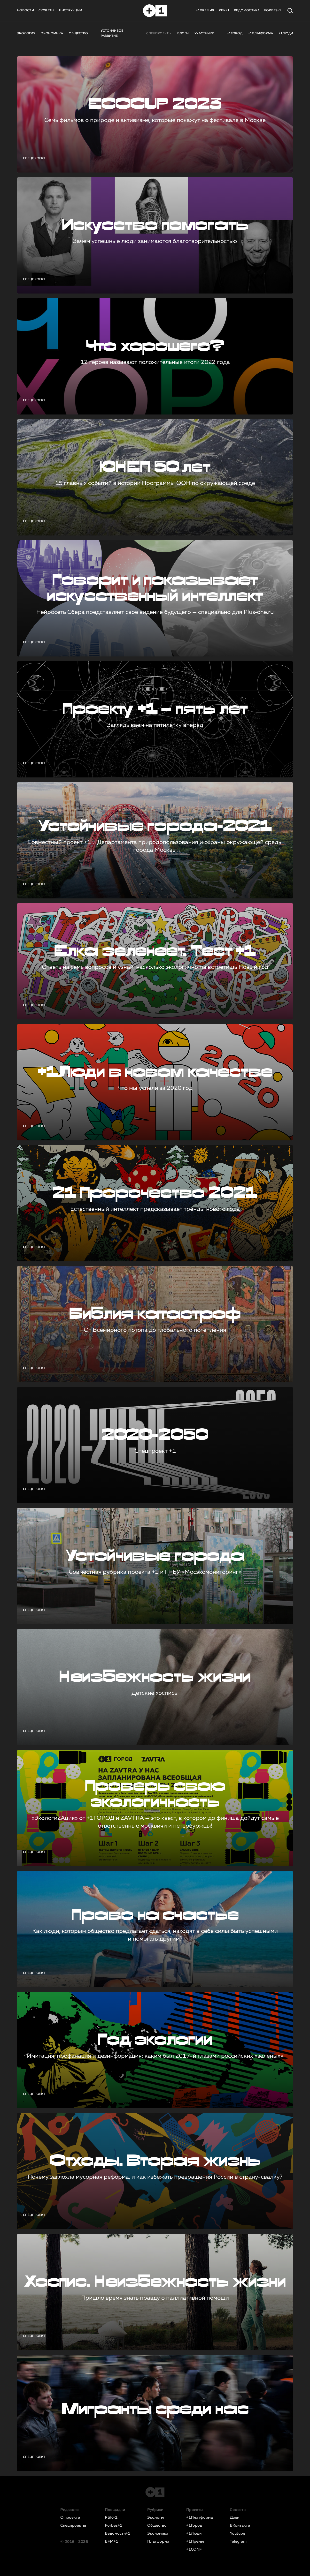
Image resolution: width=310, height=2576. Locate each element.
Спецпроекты (73, 2526)
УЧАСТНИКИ (204, 33)
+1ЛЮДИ (286, 33)
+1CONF (194, 2550)
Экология (156, 2518)
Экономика (157, 2534)
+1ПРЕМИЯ (205, 10)
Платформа (158, 2542)
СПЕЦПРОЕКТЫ (158, 33)
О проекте (70, 2518)
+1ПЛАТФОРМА (260, 33)
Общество (157, 2526)
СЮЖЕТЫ (46, 10)
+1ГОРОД (234, 33)
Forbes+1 (113, 2526)
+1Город (194, 2526)
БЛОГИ (183, 33)
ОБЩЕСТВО (78, 33)
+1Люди (194, 2534)
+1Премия (195, 2542)
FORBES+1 (272, 10)
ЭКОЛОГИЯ (26, 33)
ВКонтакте (240, 2526)
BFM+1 (111, 2542)
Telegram (238, 2542)
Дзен (234, 2518)
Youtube (237, 2534)
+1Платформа (199, 2518)
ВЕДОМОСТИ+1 (247, 10)
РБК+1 (224, 10)
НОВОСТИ (25, 10)
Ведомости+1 (117, 2534)
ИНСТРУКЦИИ (70, 10)
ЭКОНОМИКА (52, 33)
